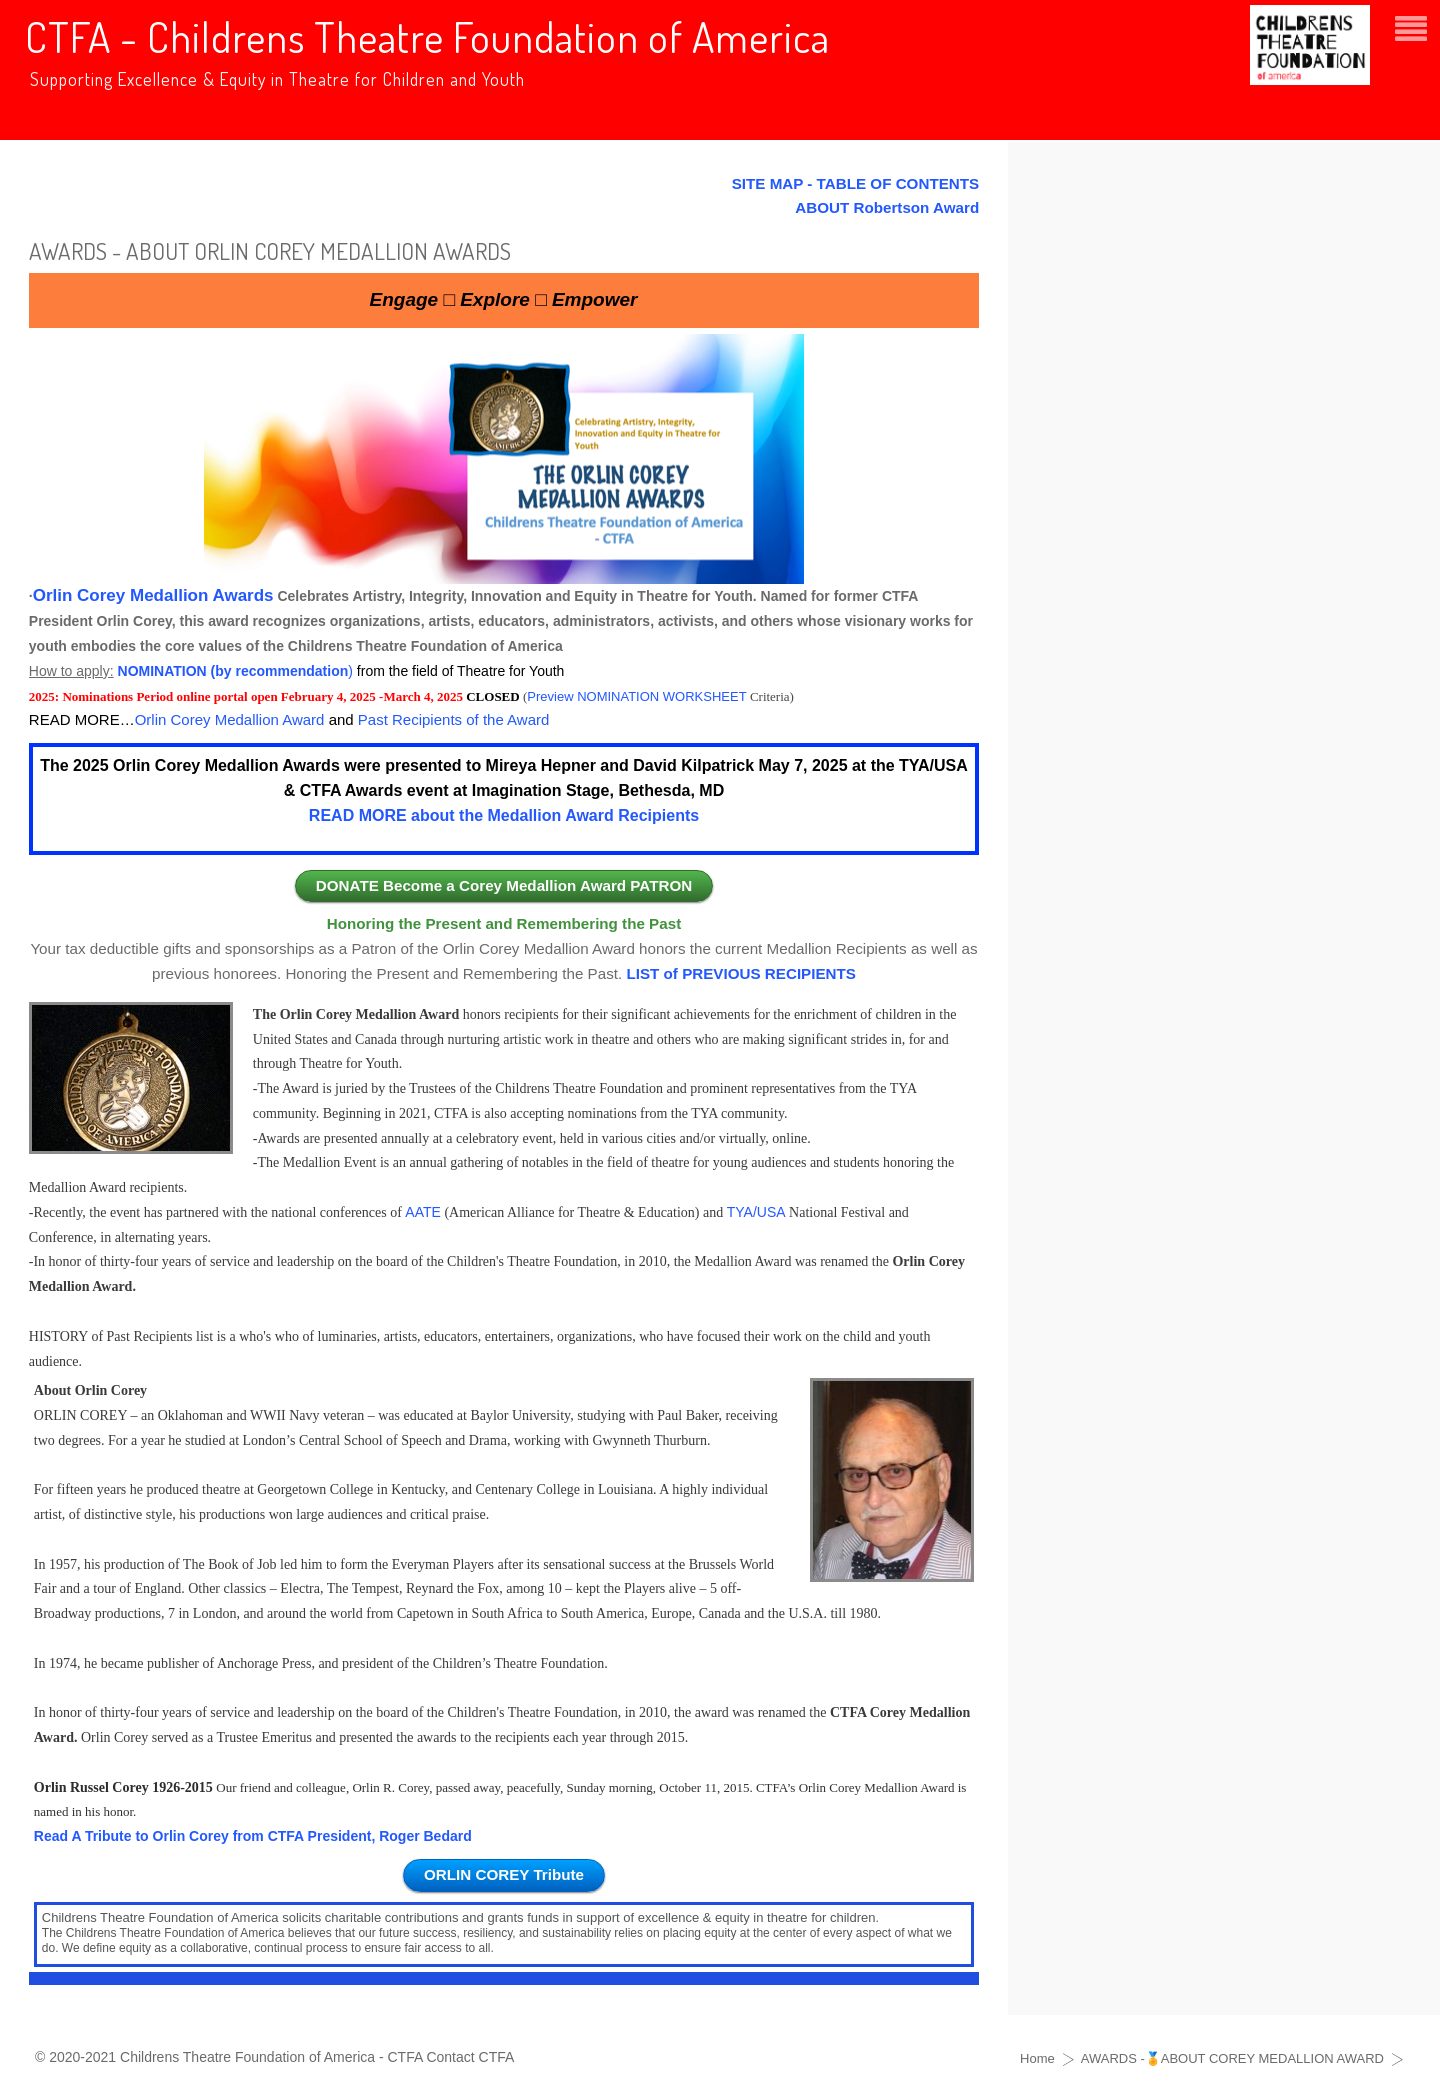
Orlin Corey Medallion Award (230, 719)
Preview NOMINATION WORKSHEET (636, 696)
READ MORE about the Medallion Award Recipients (504, 815)
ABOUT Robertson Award (887, 207)
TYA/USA (756, 1212)
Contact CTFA (470, 2057)
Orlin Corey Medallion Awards (153, 595)
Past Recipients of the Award (454, 719)
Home (1037, 2058)
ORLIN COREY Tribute (504, 1874)
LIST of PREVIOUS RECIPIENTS (741, 973)
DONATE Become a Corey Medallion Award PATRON (504, 885)
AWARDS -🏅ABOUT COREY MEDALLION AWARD (1232, 2058)
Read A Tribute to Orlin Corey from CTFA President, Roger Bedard (253, 1836)
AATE (423, 1212)
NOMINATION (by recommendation (233, 671)
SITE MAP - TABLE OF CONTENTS (856, 183)
